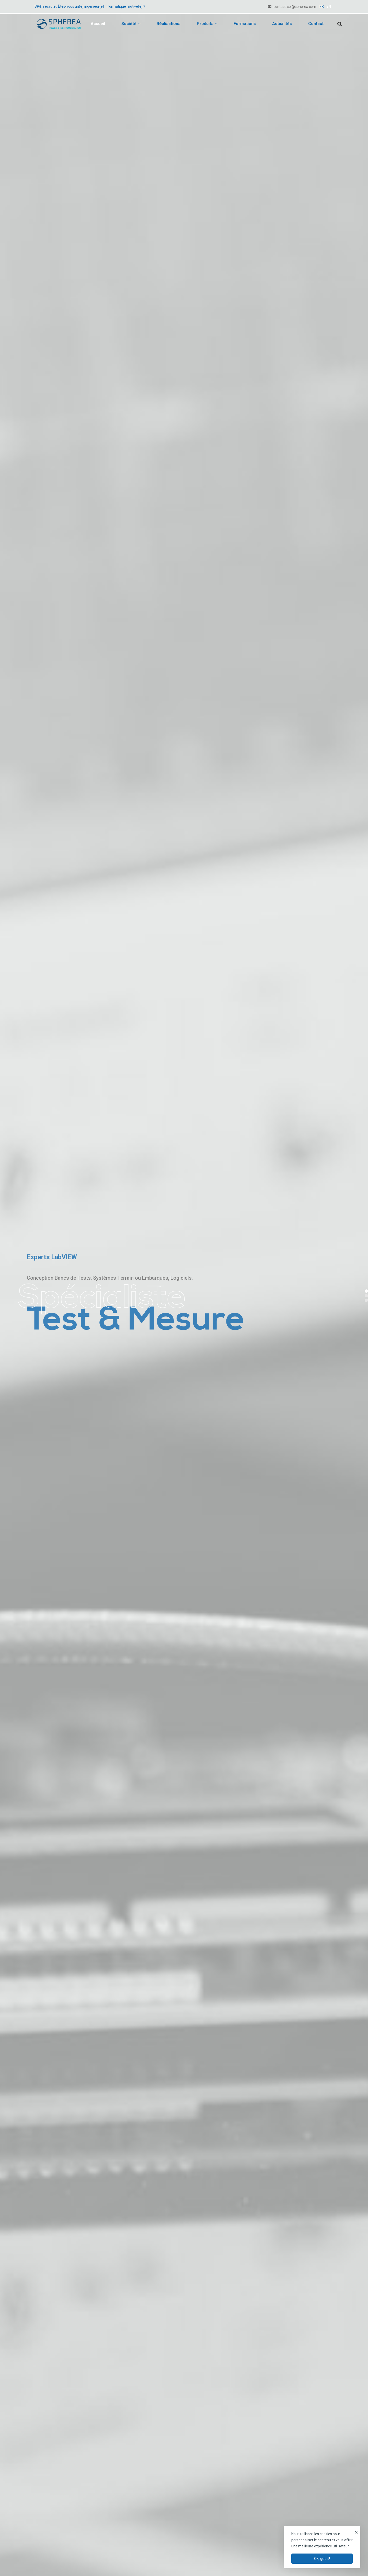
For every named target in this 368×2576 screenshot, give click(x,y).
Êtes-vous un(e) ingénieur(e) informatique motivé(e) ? (101, 6)
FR (321, 6)
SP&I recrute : (45, 6)
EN (328, 6)
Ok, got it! (322, 2558)
